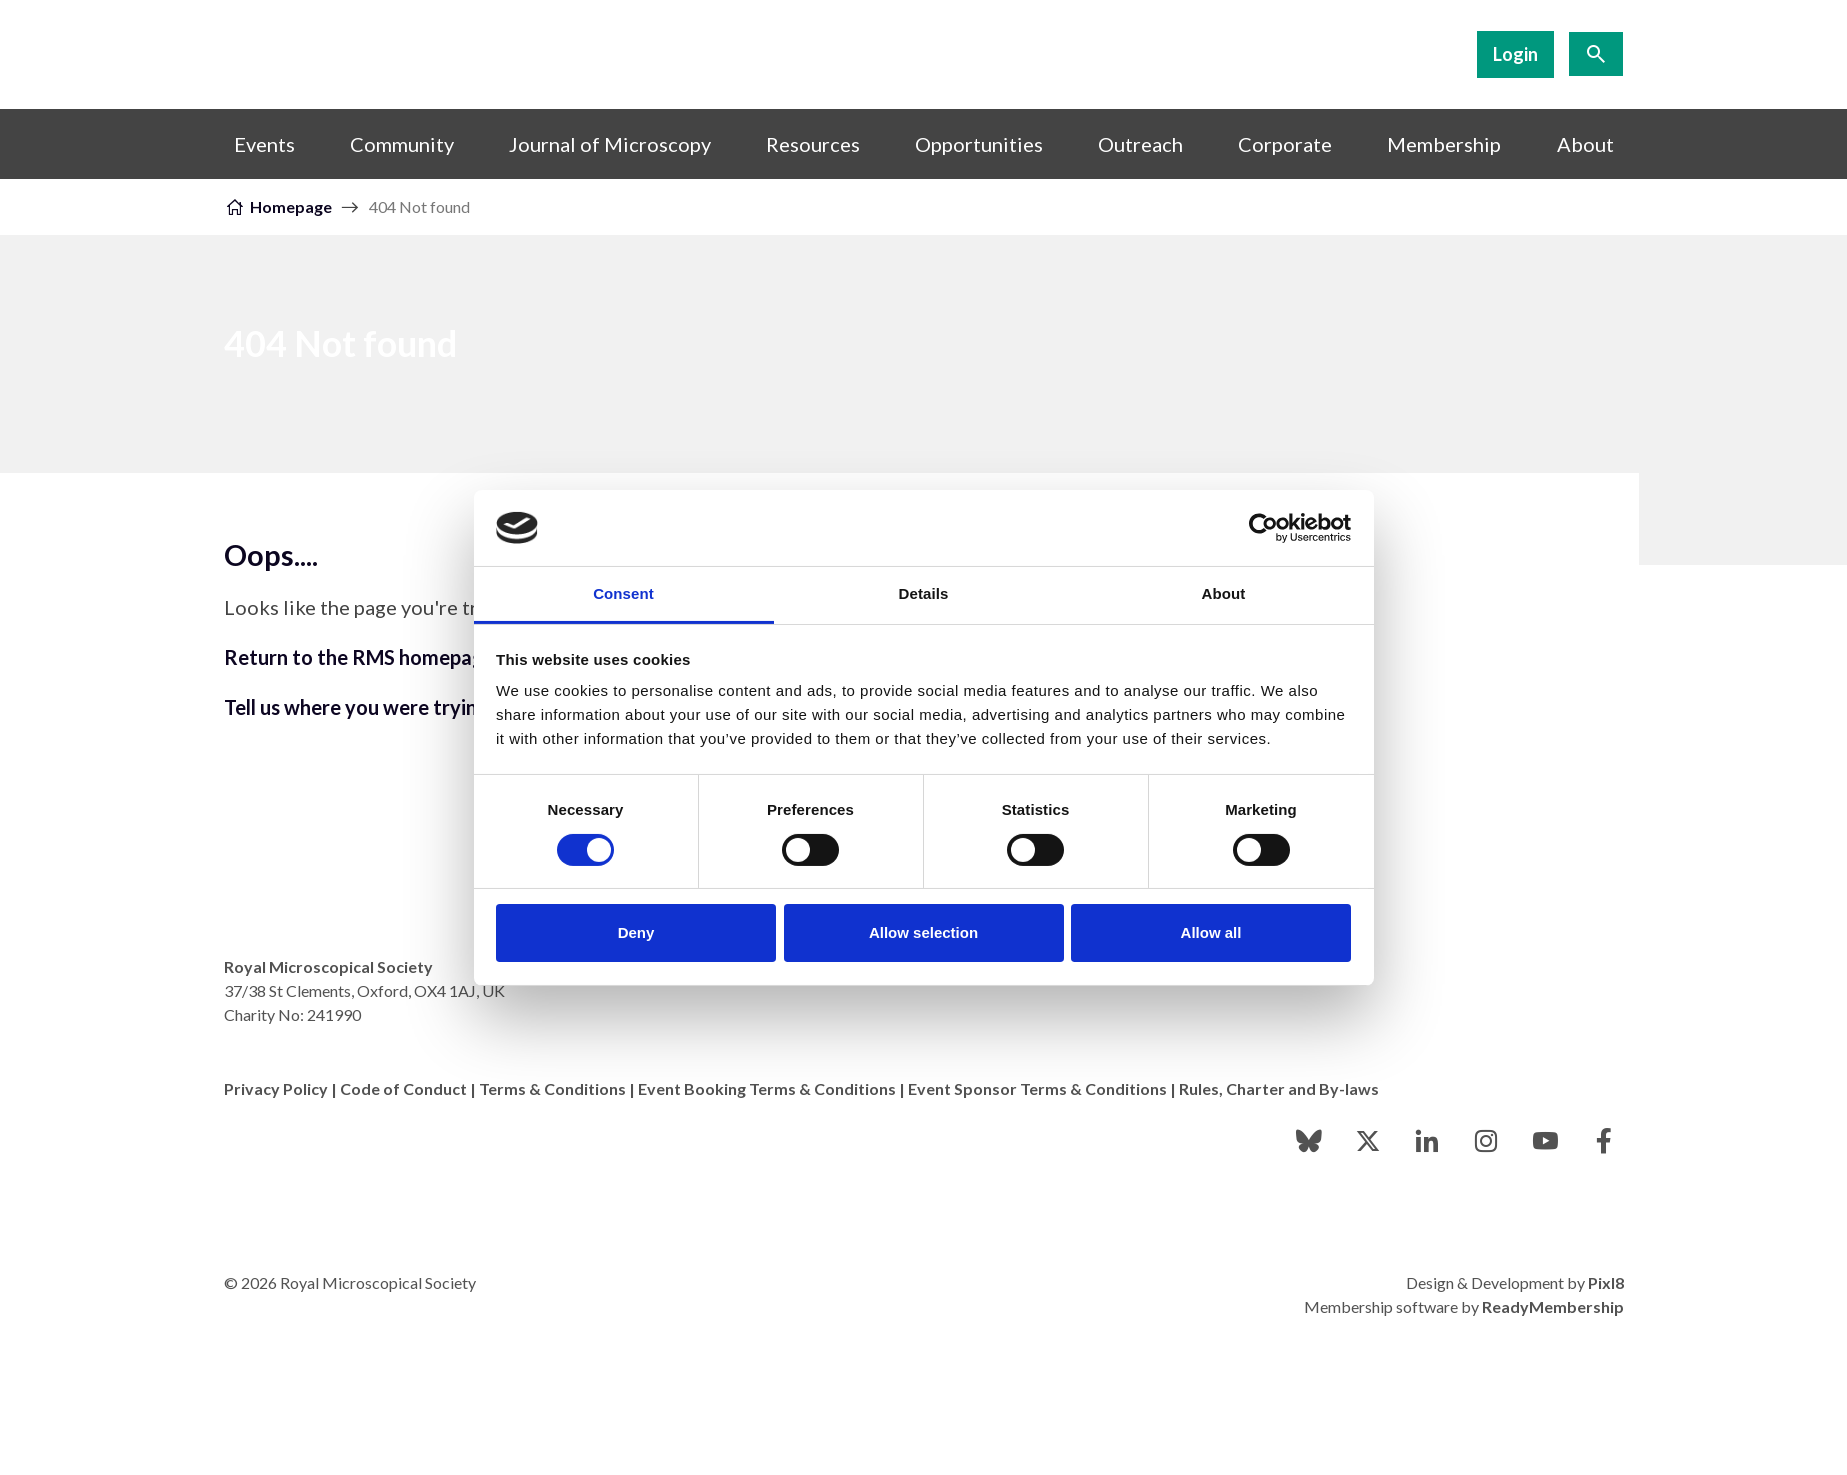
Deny (636, 932)
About (1585, 144)
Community (402, 144)
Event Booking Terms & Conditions (767, 1088)
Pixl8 (1606, 1282)
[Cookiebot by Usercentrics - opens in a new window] (1263, 528)
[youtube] (1545, 1141)
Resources (813, 144)
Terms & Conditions (552, 1088)
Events (264, 144)
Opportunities (979, 144)
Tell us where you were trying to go (383, 707)
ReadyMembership (1553, 1306)
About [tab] (1224, 593)
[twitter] (1368, 1141)
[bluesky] (1309, 1141)
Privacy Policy (276, 1088)
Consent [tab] (623, 593)
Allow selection (923, 932)
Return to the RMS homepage (359, 657)
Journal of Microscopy (610, 144)
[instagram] (1486, 1141)
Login (1515, 54)
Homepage (291, 206)
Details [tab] (924, 593)
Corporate (1285, 144)
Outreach (1140, 144)
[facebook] (1604, 1141)
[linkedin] (1427, 1141)
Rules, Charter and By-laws (1279, 1088)
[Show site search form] (1596, 54)
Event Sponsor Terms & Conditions (1037, 1088)
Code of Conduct (403, 1088)
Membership (1444, 144)
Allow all (1211, 932)
